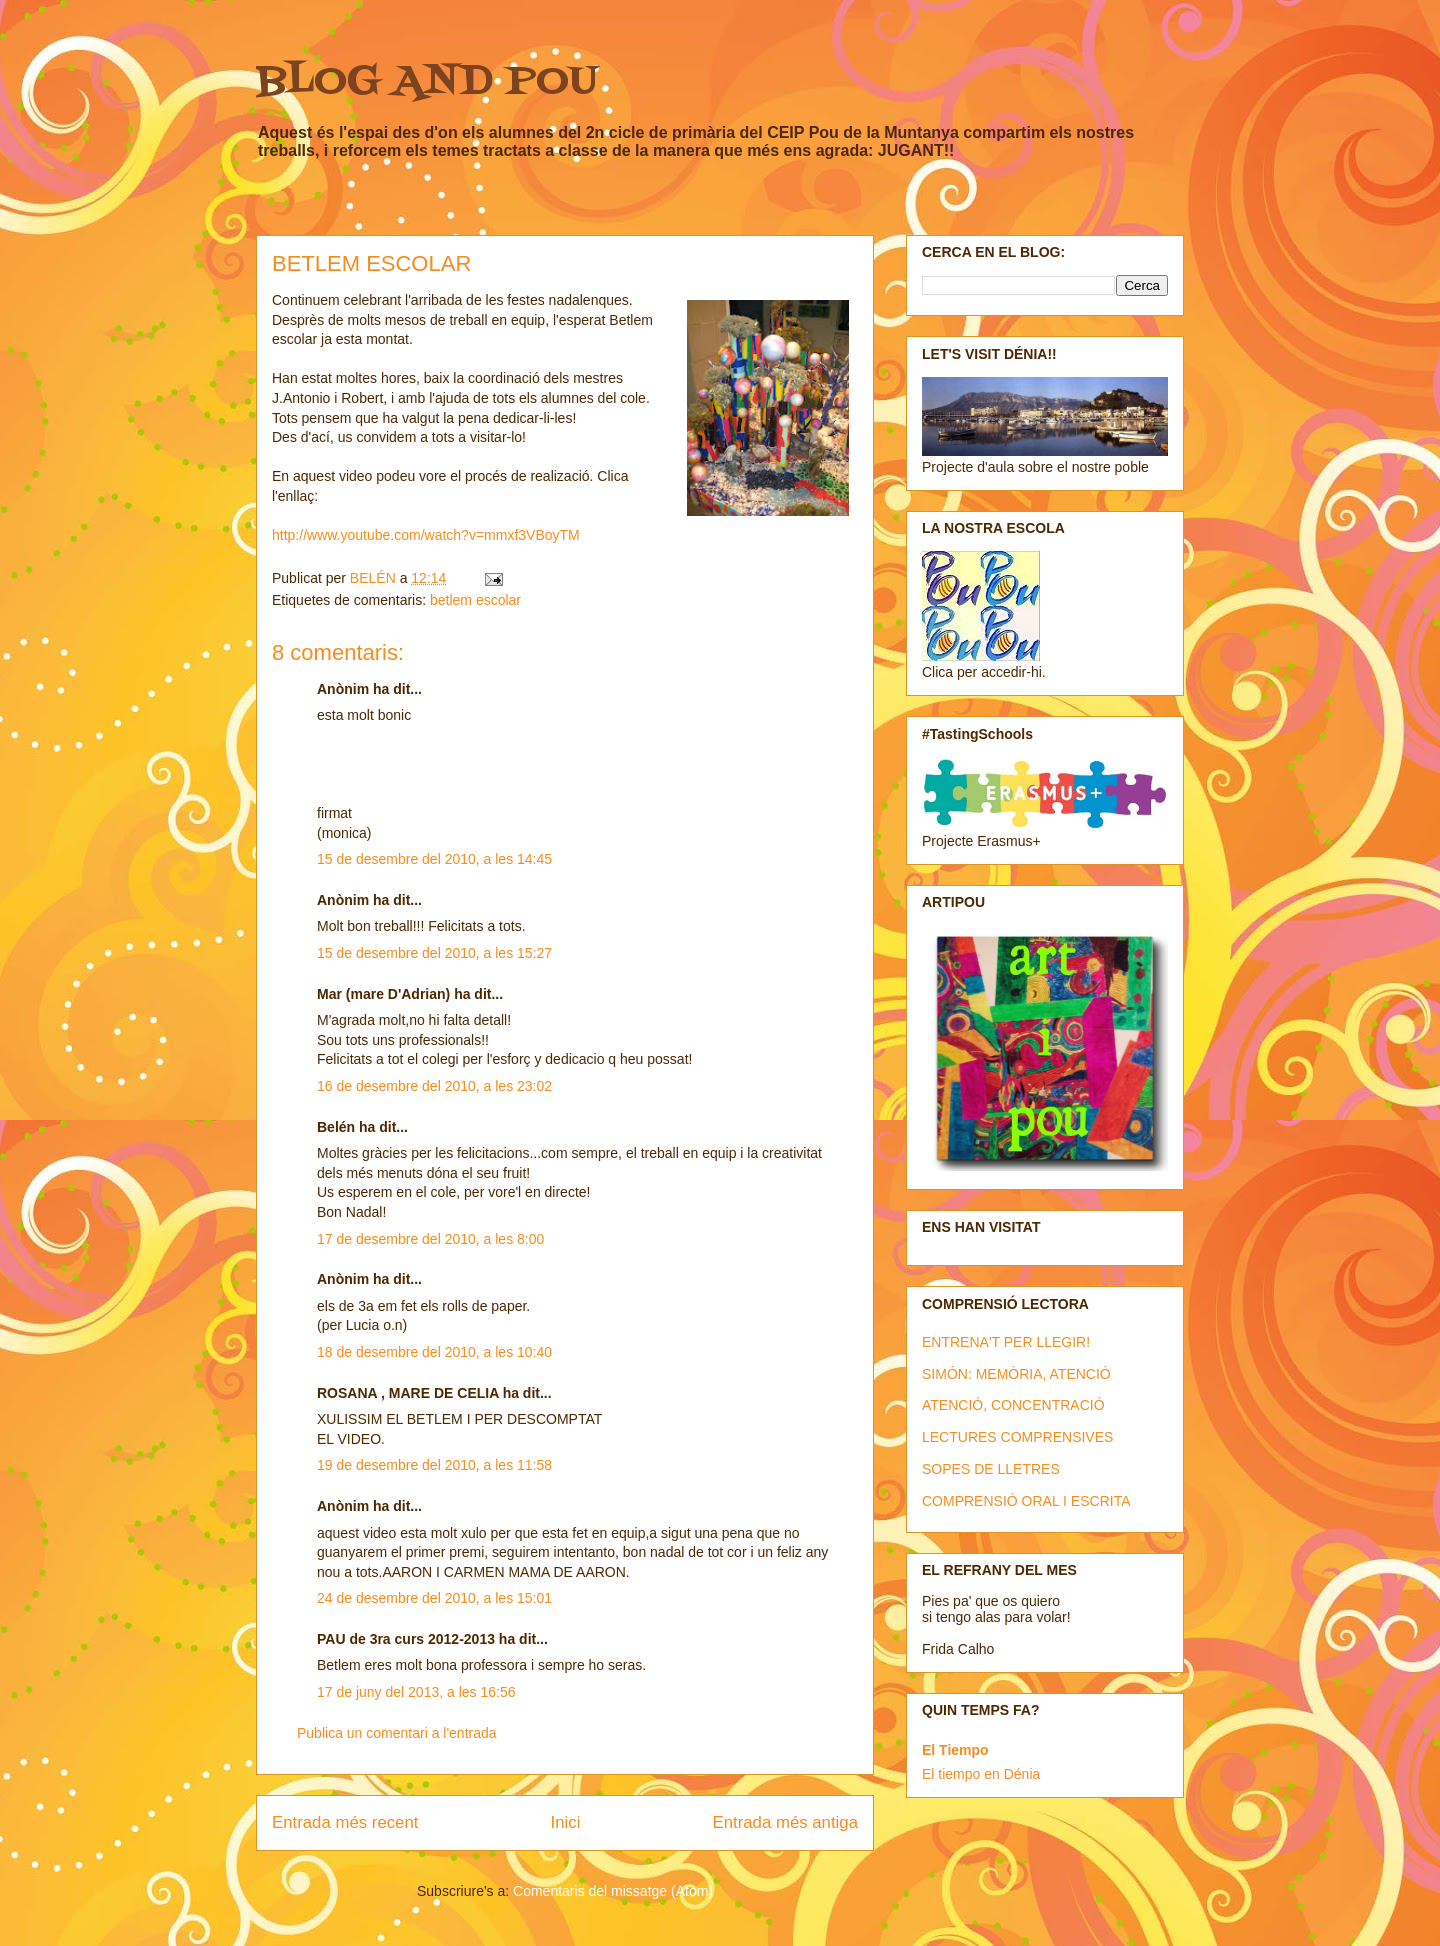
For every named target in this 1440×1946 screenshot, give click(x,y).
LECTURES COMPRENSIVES (1017, 1437)
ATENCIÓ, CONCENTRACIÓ (1013, 1405)
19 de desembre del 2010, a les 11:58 (434, 1465)
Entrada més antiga (785, 1822)
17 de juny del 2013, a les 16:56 (416, 1692)
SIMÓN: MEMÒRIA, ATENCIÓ (1016, 1374)
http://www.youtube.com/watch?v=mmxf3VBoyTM (426, 535)
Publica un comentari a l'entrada (397, 1733)
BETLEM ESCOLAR (371, 263)
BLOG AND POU (427, 82)
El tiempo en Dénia (981, 1774)
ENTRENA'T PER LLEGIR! (1006, 1342)
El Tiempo (955, 1750)
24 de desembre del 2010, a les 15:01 (434, 1598)
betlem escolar (475, 600)
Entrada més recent (345, 1822)
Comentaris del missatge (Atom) (613, 1891)
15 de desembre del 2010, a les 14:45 (434, 859)
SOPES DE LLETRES (991, 1469)
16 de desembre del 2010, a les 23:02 (434, 1086)
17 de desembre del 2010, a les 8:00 (430, 1239)
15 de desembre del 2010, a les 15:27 (434, 953)
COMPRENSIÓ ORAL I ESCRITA (1026, 1501)
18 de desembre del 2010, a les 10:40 (434, 1352)
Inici (566, 1822)
